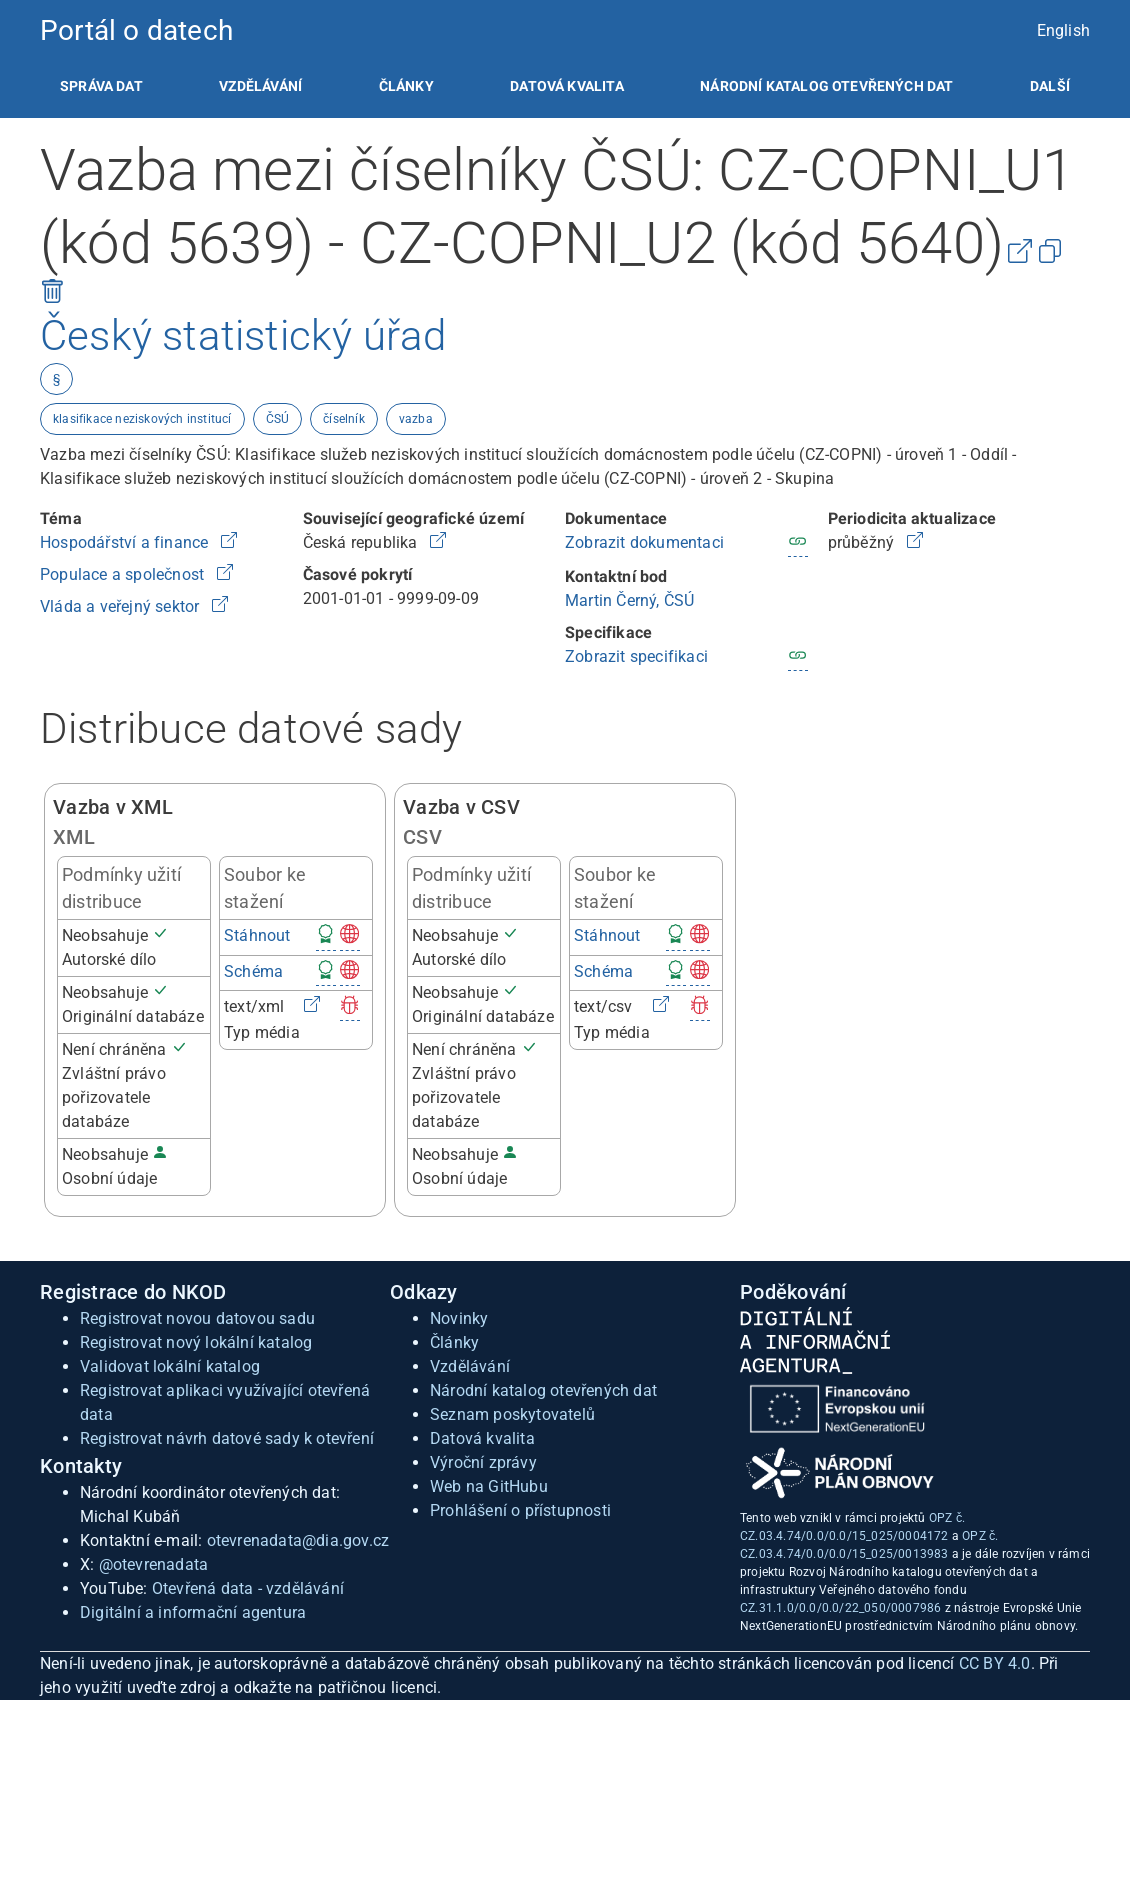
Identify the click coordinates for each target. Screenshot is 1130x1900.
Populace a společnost (124, 574)
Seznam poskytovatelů (512, 1414)
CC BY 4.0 (995, 1663)
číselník (344, 419)
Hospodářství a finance (126, 542)
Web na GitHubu (489, 1486)
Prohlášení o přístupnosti (520, 1510)
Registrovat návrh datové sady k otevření (227, 1438)
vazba (416, 419)
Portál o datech (136, 30)
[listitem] (101, 86)
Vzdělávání (260, 86)
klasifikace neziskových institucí (142, 419)
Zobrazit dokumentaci (644, 542)
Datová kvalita (566, 86)
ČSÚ (278, 419)
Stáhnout (257, 935)
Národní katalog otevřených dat (543, 1390)
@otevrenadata (154, 1564)
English (1063, 30)
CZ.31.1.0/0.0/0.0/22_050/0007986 (840, 1608)
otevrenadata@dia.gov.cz (298, 1540)
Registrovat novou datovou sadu (197, 1318)
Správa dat (101, 86)
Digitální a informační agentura (193, 1612)
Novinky (459, 1318)
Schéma (253, 971)
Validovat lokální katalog (170, 1366)
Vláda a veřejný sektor (122, 606)
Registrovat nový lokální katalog (196, 1342)
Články (406, 86)
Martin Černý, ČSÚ (629, 600)
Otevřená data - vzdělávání (248, 1588)
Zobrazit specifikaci (636, 656)
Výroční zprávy (483, 1462)
